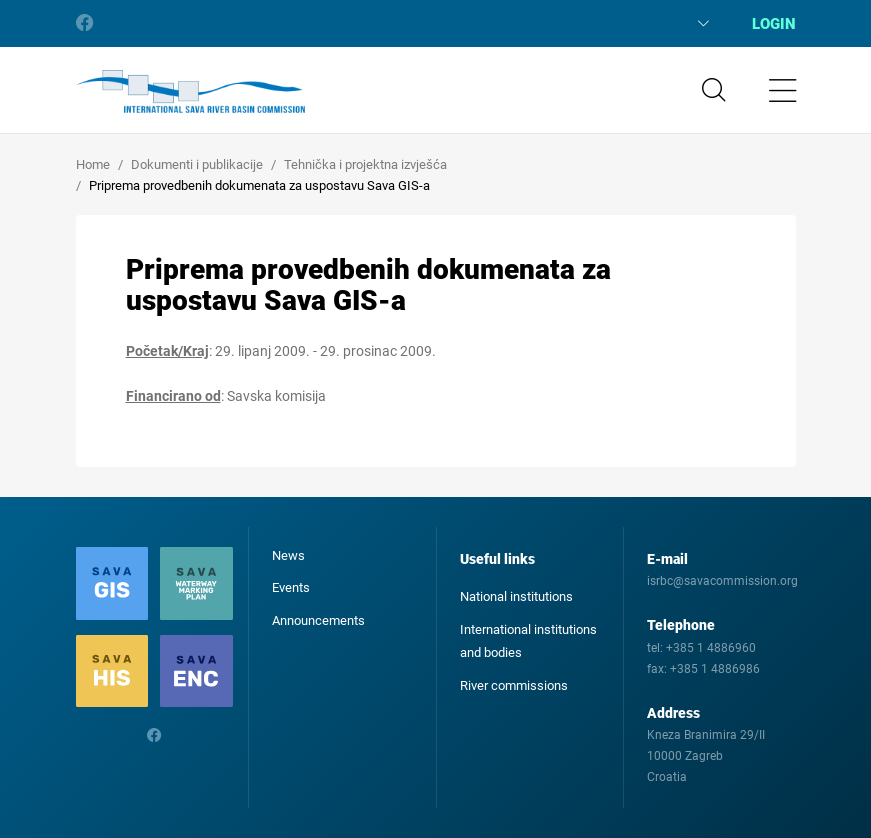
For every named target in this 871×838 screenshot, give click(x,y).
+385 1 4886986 (715, 669)
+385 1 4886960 (711, 648)
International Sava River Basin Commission (190, 92)
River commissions (514, 685)
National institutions (516, 596)
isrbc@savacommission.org (722, 581)
